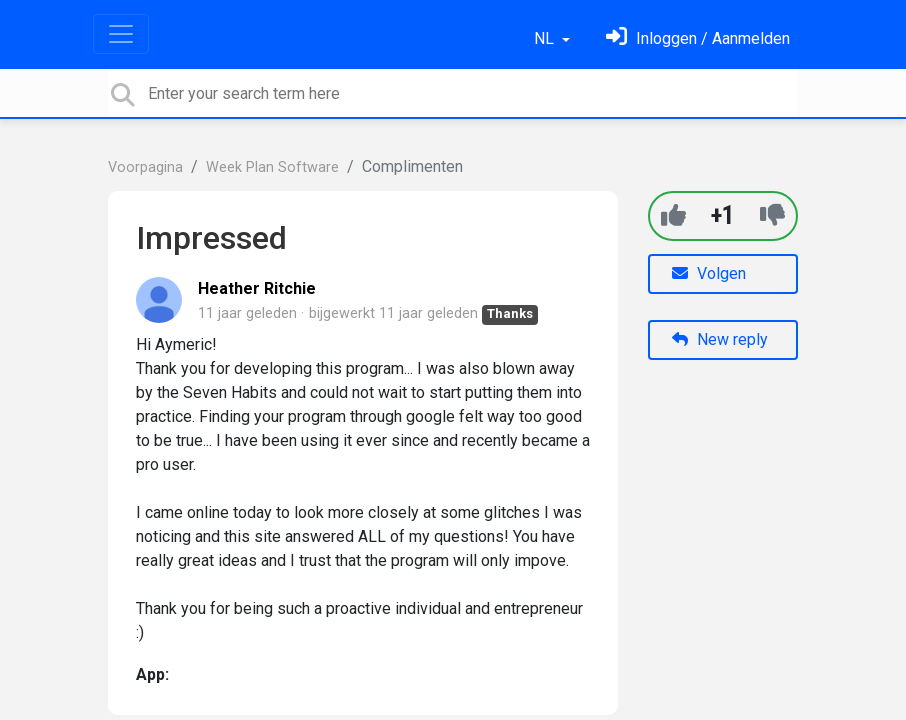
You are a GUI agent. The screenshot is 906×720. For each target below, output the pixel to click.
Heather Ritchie (257, 288)
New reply (720, 339)
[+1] (673, 215)
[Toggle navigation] (121, 34)
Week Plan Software (272, 167)
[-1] (772, 215)
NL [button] (546, 38)
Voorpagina (145, 167)
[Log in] (698, 38)
